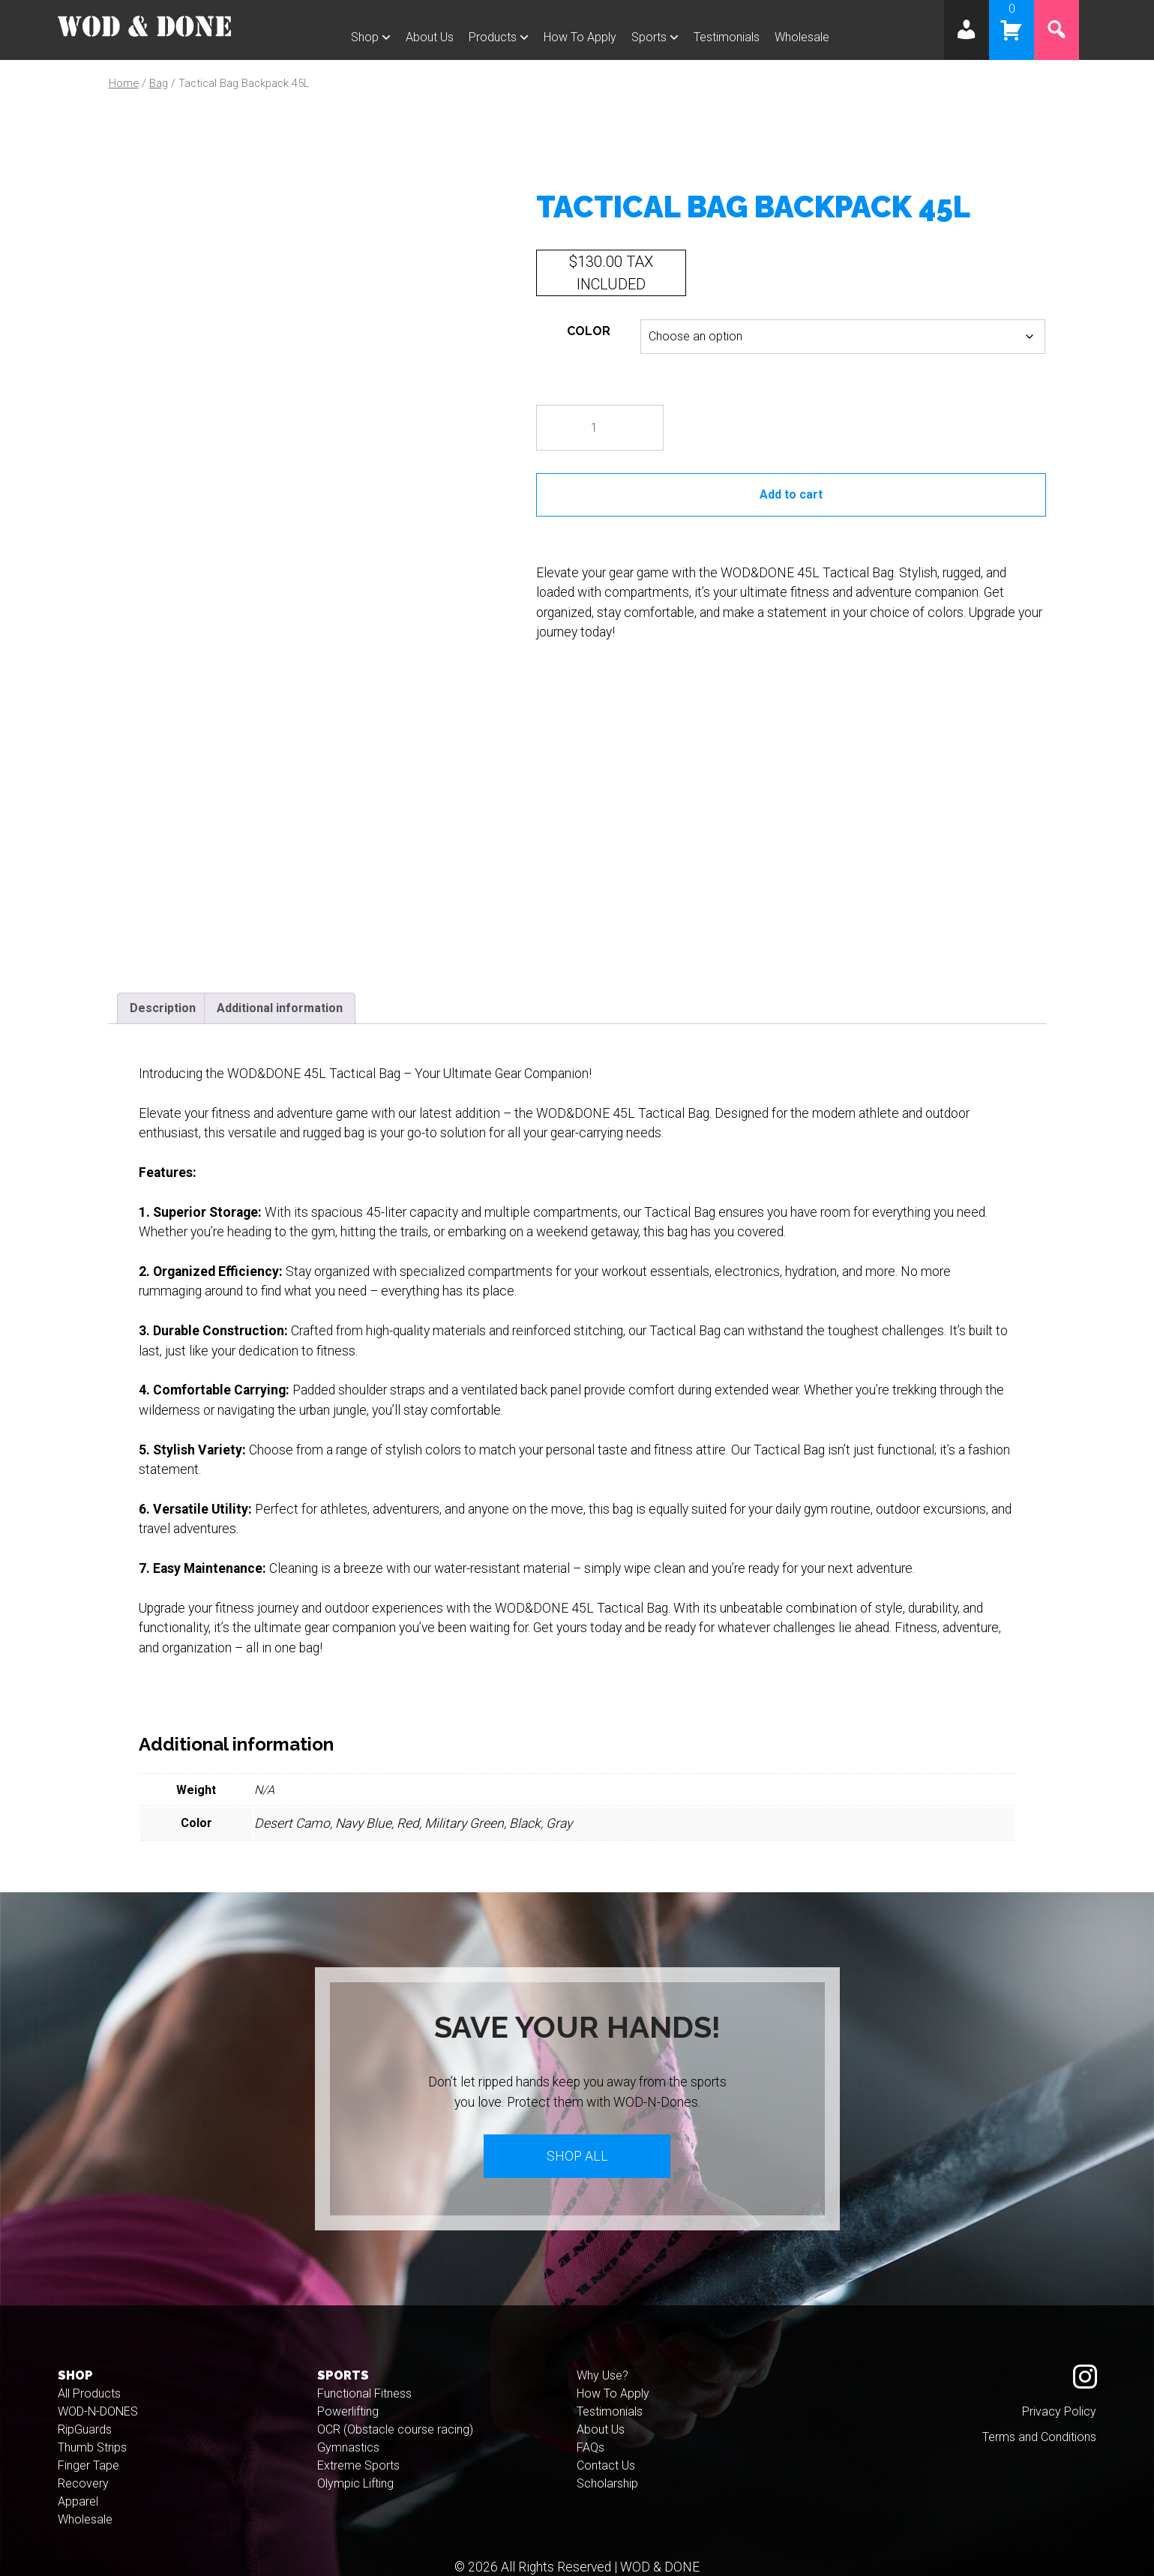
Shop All (577, 2135)
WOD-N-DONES (98, 2391)
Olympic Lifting (355, 2463)
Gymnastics (348, 2427)
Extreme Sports (358, 2445)
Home (124, 83)
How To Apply (580, 37)
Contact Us (606, 2445)
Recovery (83, 2463)
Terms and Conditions (1039, 2417)
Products (493, 37)
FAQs (590, 2427)
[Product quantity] (600, 428)
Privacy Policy (1059, 2391)
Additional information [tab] (280, 987)
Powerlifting (348, 2391)
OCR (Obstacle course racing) (395, 2409)
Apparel (78, 2481)
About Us (430, 37)
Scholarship (607, 2463)
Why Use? (602, 2355)
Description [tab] (163, 987)
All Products (89, 2373)
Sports (649, 37)
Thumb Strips (92, 2427)
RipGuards (85, 2409)
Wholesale (802, 37)
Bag (158, 83)
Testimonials (727, 37)
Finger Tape (88, 2445)
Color (588, 331)
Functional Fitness (364, 2373)
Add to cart (791, 494)
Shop (365, 37)
